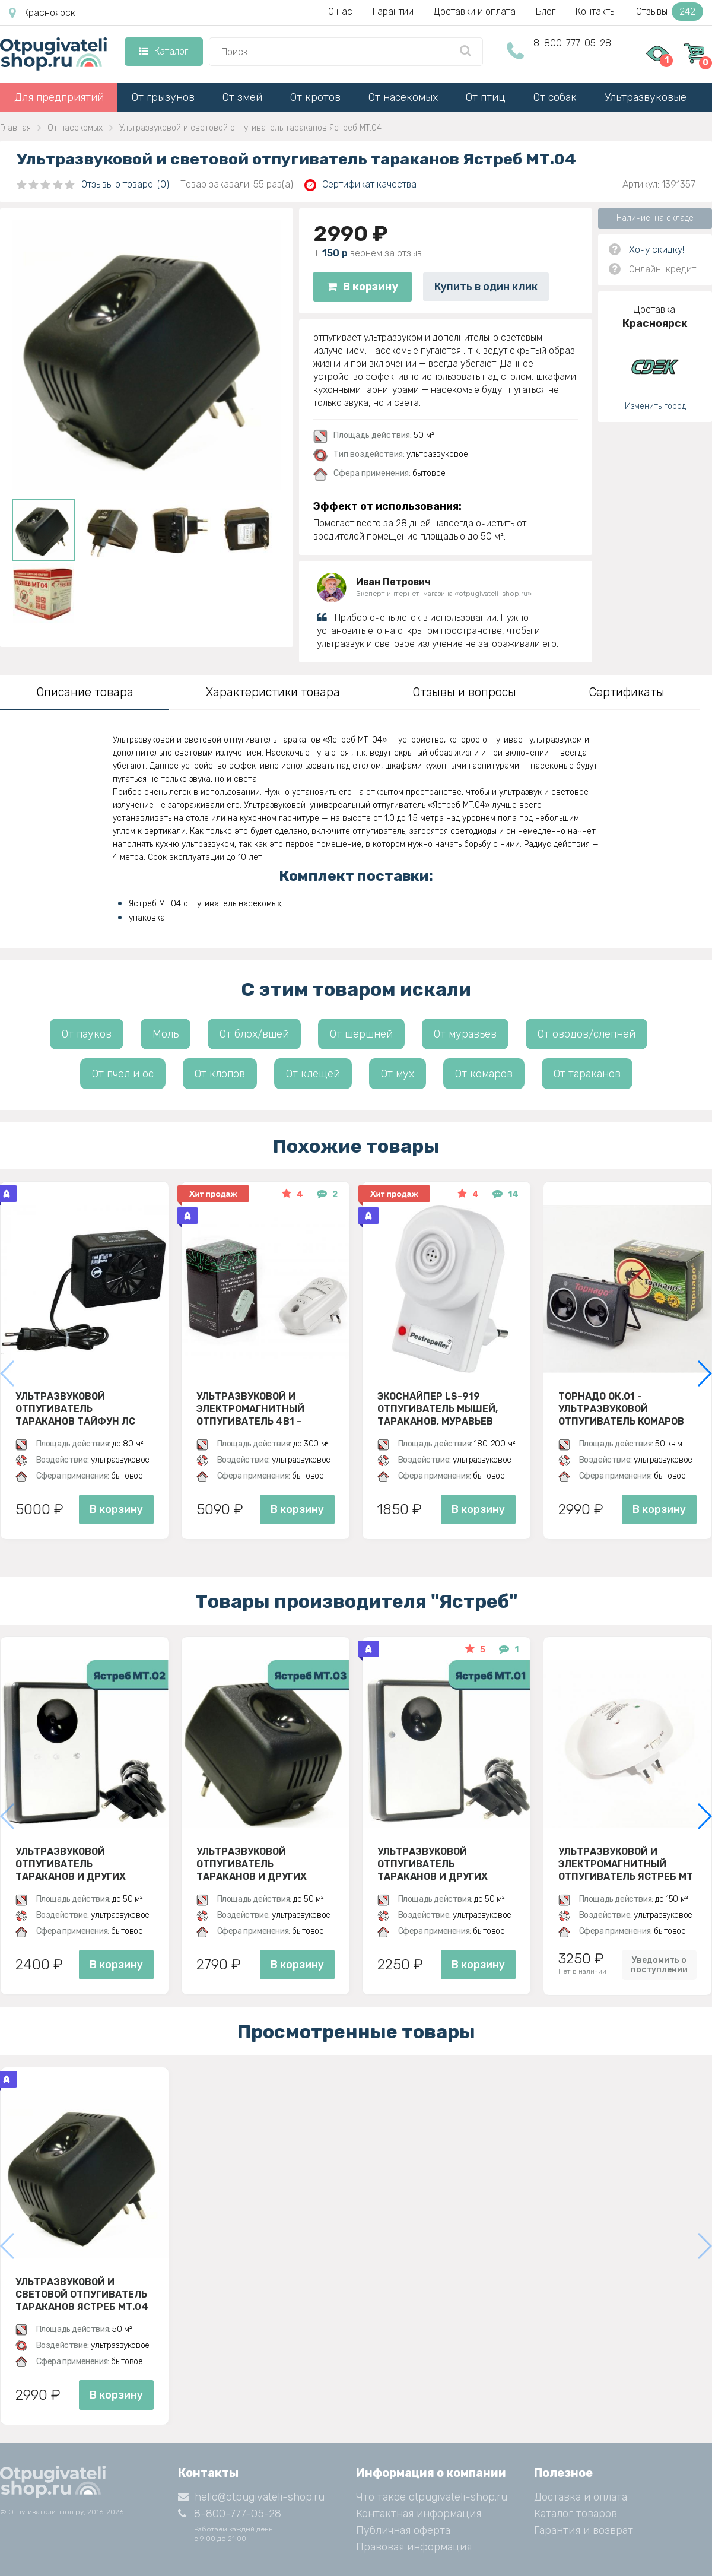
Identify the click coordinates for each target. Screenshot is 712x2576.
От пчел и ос (123, 1073)
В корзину (362, 286)
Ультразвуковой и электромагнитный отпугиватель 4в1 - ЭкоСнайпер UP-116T (250, 1408)
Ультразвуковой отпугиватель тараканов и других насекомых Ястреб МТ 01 (443, 1864)
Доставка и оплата (580, 2497)
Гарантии (393, 11)
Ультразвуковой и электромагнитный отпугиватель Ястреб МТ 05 (625, 1864)
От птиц (486, 97)
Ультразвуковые (645, 97)
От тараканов (587, 1073)
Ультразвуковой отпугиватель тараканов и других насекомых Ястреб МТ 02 (82, 1864)
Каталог (163, 51)
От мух (397, 1073)
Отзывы (669, 11)
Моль (165, 1033)
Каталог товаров (575, 2513)
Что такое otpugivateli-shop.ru (431, 2497)
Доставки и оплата (475, 11)
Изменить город (655, 406)
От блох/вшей (254, 1033)
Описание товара (85, 692)
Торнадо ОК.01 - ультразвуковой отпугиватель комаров (621, 1408)
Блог (545, 11)
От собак (555, 97)
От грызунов (163, 97)
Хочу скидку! (656, 249)
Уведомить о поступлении (659, 1964)
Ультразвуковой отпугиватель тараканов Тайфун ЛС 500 (75, 1408)
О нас (340, 11)
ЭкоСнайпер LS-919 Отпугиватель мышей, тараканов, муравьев (437, 1408)
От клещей (313, 1073)
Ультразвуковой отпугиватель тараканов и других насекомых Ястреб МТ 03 (263, 1864)
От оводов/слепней (586, 1033)
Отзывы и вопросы (464, 692)
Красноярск (42, 13)
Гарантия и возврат (583, 2530)
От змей (242, 97)
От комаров (484, 1073)
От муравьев (465, 1033)
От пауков (87, 1033)
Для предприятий (59, 97)
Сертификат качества (360, 185)
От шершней (361, 1033)
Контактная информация (418, 2513)
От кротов (315, 97)
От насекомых (403, 97)
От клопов (220, 1073)
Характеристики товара (273, 692)
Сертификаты (627, 692)
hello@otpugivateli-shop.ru (251, 2497)
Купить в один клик (486, 286)
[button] (704, 1373)
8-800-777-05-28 (572, 43)
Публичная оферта (403, 2530)
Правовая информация (414, 2547)
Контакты (596, 11)
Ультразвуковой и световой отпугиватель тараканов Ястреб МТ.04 (81, 2294)
